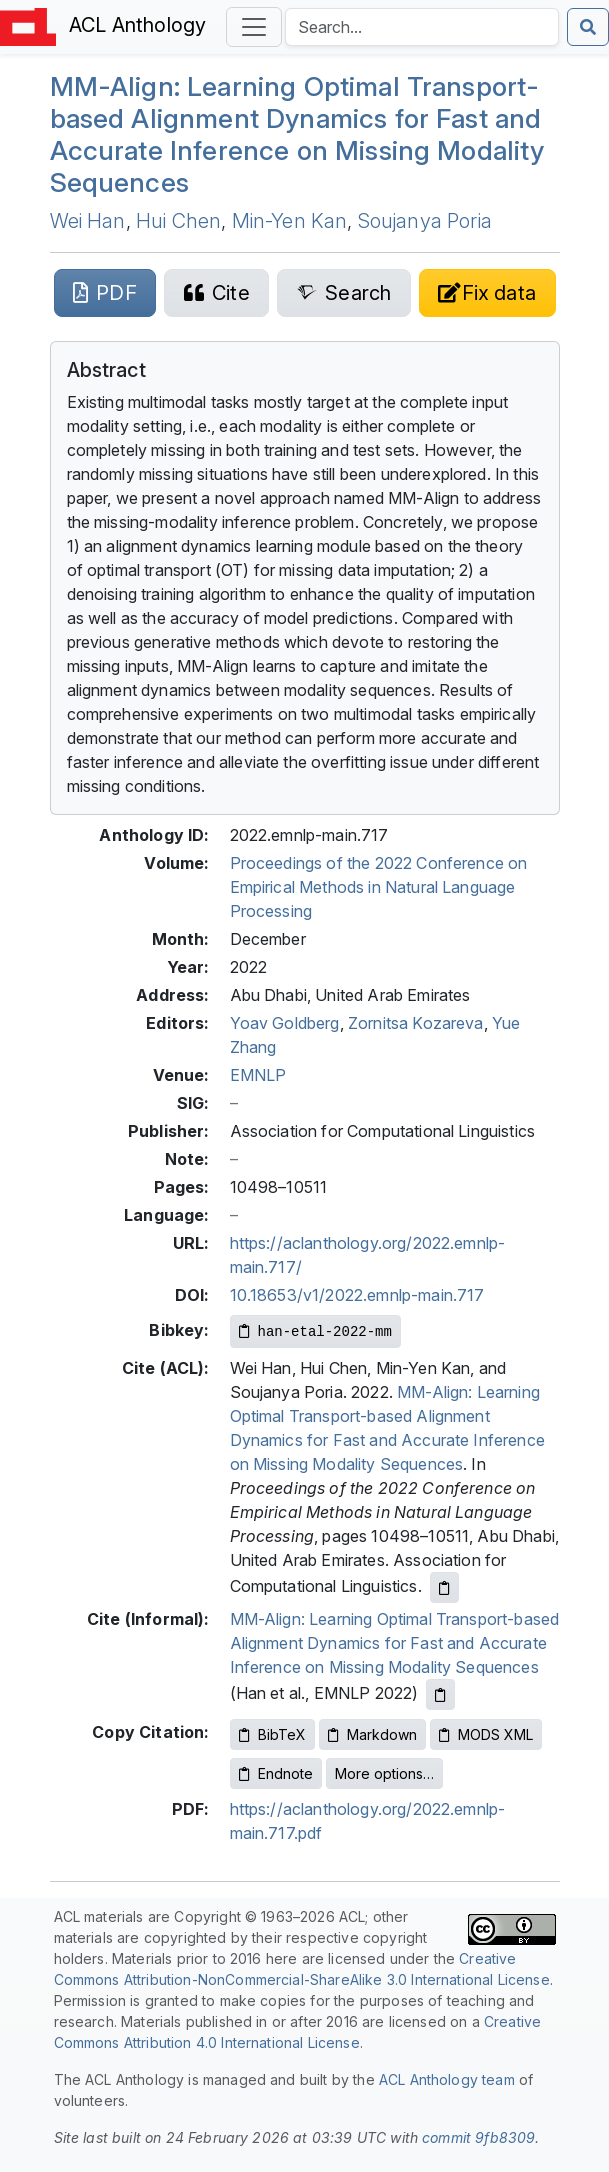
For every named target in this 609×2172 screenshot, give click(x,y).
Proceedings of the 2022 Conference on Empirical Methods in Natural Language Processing (379, 887)
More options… (384, 1773)
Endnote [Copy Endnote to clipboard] (276, 1773)
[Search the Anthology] (422, 27)
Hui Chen (178, 221)
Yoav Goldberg (285, 1023)
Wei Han (88, 221)
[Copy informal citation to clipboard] (440, 1694)
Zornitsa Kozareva (416, 1023)
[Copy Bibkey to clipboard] (315, 1331)
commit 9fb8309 (478, 2137)
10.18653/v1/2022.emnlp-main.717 (357, 1295)
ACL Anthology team (447, 2079)
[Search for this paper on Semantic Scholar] (343, 293)
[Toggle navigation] (254, 27)
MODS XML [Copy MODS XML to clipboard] (486, 1734)
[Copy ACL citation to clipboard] (444, 1587)
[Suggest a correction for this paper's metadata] (487, 293)
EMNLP (258, 1075)
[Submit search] (588, 27)
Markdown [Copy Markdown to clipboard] (372, 1734)
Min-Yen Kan (290, 221)
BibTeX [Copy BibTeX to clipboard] (272, 1734)
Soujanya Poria (425, 221)
